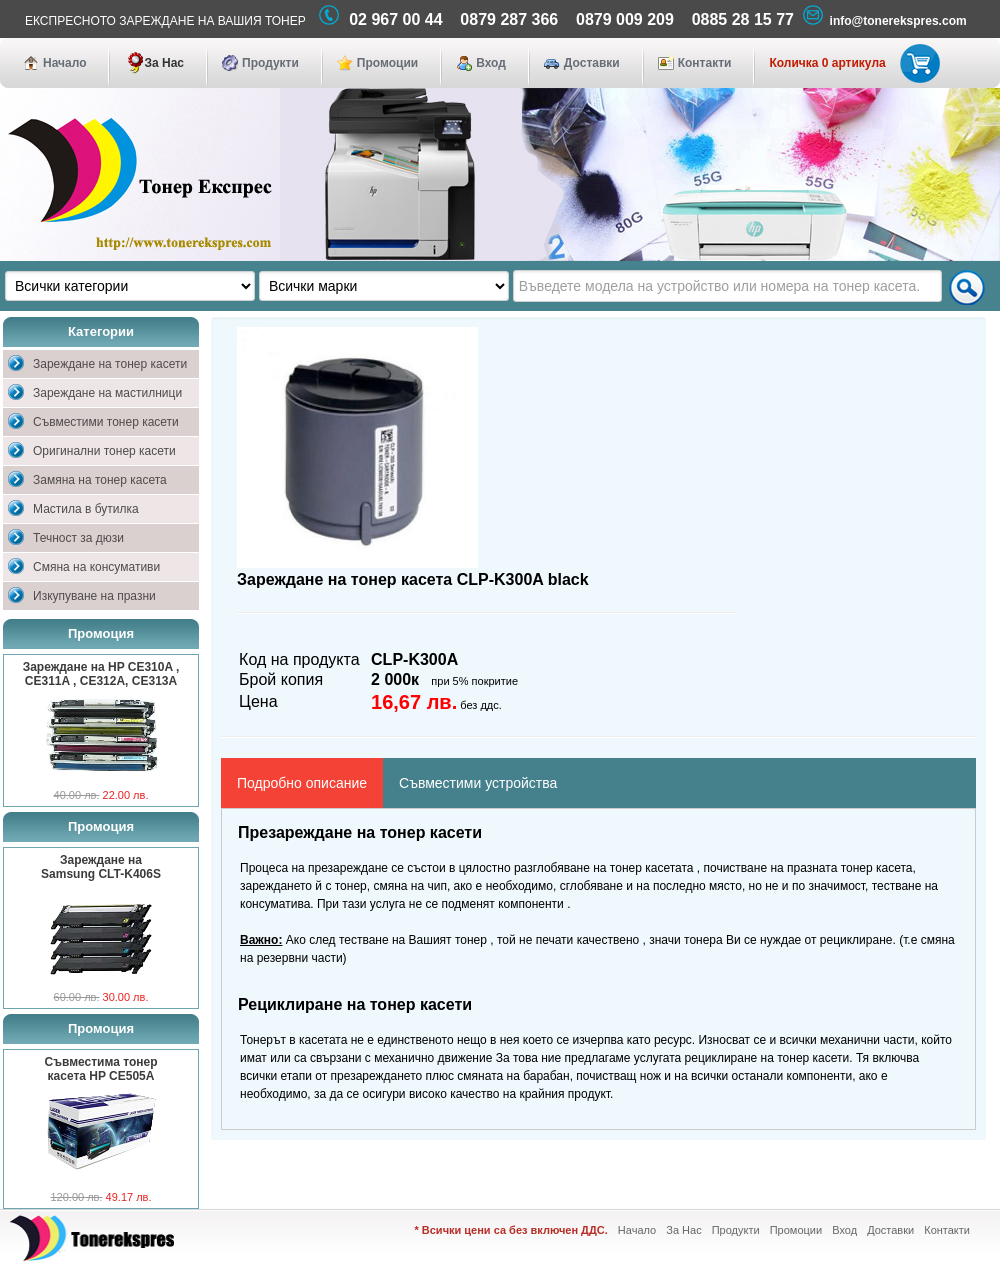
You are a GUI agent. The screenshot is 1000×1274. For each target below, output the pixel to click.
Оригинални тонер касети (104, 451)
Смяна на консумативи (96, 567)
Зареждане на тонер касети (110, 364)
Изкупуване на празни (94, 596)
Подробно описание (302, 783)
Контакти (705, 63)
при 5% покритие (474, 681)
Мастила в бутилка (86, 509)
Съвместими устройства (478, 783)
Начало (64, 63)
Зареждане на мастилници (107, 393)
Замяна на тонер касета (100, 480)
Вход (491, 63)
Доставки (592, 63)
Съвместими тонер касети (106, 422)
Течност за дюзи (78, 538)
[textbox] (727, 286)
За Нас (164, 63)
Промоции (387, 63)
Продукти (270, 63)
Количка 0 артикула (850, 63)
